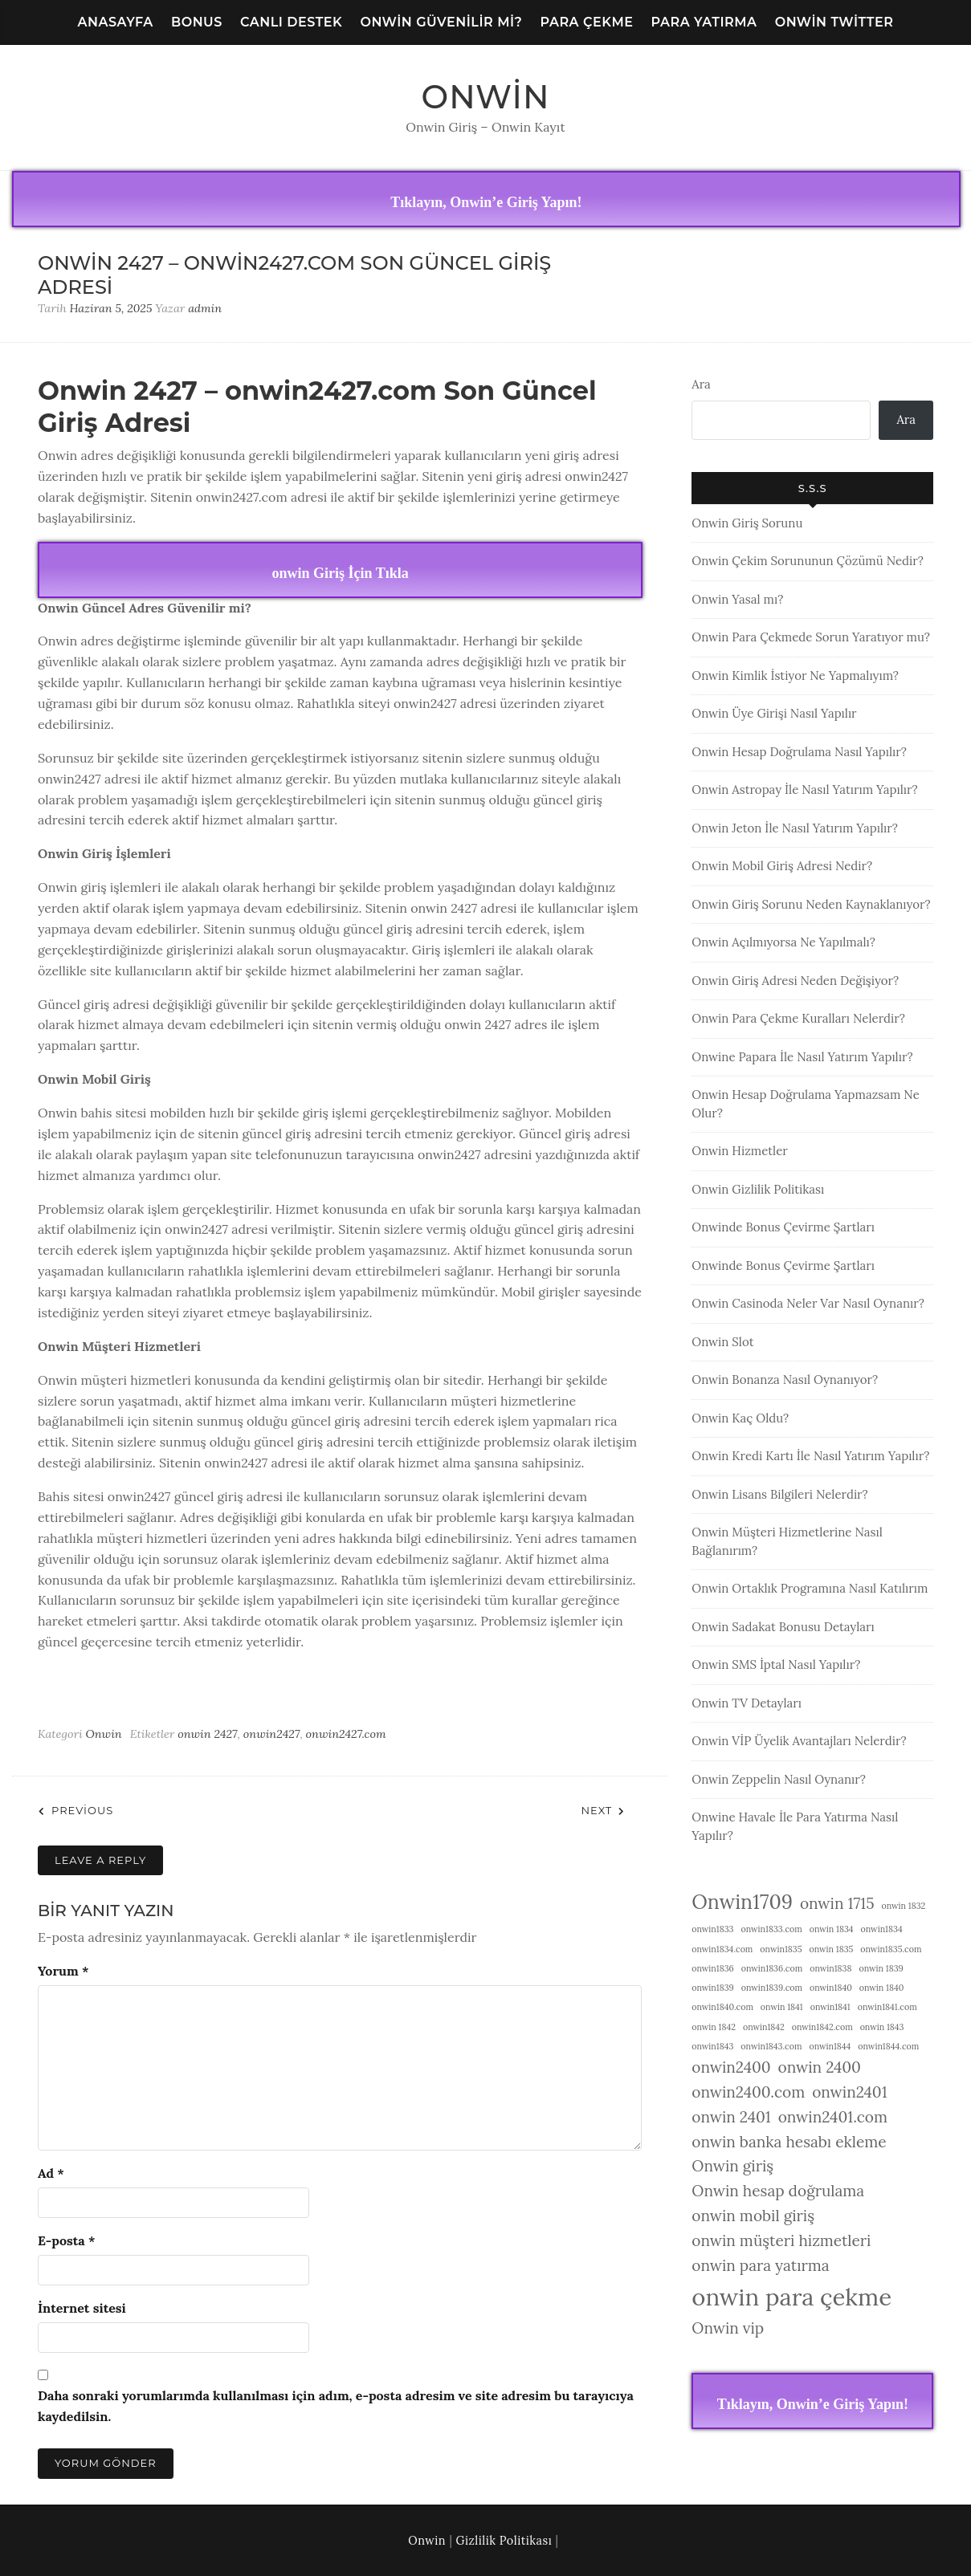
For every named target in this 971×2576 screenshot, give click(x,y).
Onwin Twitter (834, 22)
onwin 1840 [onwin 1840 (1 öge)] (881, 1987)
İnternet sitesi (82, 2308)
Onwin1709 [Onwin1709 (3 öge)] (742, 1902)
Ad (51, 2173)
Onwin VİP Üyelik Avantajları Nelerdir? (799, 1740)
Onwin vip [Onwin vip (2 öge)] (728, 2328)
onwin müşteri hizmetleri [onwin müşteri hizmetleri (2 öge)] (781, 2240)
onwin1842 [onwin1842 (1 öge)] (764, 2027)
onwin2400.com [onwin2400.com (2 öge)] (748, 2092)
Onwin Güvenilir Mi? (441, 22)
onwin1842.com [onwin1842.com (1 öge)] (822, 2027)
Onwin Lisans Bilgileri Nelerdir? (779, 1494)
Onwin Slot (722, 1341)
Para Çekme (587, 22)
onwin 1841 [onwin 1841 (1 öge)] (782, 2006)
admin (205, 308)
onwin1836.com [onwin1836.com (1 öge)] (771, 1968)
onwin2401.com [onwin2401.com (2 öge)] (832, 2116)
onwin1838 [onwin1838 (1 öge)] (830, 1968)
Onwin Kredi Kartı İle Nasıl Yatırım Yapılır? (810, 1455)
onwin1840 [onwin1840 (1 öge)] (831, 1987)
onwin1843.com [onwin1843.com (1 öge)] (771, 2046)
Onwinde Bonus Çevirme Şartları (783, 1227)
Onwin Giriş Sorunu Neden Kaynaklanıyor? (811, 904)
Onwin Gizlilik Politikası (758, 1189)
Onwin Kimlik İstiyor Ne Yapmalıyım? (795, 675)
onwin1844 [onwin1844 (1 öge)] (830, 2046)
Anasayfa (115, 22)
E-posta (66, 2240)
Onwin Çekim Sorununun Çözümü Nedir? (808, 560)
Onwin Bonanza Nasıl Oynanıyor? (785, 1379)
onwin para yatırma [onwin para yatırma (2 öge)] (760, 2265)
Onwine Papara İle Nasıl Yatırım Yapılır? (802, 1056)
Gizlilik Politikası (504, 2540)
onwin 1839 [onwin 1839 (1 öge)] (881, 1968)
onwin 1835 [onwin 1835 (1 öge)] (831, 1949)
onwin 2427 (207, 1734)
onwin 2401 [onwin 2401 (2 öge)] (731, 2116)
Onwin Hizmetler (740, 1150)
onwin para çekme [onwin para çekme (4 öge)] (791, 2296)
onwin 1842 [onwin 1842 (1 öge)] (714, 2027)
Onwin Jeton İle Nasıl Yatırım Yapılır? (795, 828)
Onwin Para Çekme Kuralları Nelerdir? (798, 1018)
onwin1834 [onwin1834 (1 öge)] (882, 1929)
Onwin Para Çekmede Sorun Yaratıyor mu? (811, 637)
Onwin (486, 96)
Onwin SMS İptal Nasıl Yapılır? (776, 1664)
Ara (701, 384)
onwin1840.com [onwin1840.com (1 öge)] (722, 2006)
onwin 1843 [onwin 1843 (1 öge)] (882, 2027)
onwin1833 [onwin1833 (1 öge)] (712, 1929)
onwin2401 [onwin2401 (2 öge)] (849, 2092)
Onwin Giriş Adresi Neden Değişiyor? (795, 980)
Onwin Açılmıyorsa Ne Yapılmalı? (783, 942)
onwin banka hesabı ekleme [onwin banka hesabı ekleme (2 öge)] (789, 2141)
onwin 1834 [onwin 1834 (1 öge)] (832, 1929)
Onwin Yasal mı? (737, 599)
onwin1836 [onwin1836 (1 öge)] (712, 1968)
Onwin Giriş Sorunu (747, 523)
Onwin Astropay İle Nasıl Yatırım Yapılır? (804, 789)
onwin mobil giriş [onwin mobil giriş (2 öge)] (753, 2215)
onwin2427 (271, 1734)
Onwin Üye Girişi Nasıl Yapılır (774, 713)
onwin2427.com (346, 1734)
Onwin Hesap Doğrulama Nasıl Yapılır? (799, 751)
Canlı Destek (291, 22)
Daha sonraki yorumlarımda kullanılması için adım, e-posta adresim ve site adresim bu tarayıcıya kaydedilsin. (336, 2405)
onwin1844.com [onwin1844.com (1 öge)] (888, 2046)
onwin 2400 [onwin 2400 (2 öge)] (819, 2067)
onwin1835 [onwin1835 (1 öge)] (781, 1949)
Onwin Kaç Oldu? (740, 1418)
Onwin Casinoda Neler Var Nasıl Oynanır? (808, 1303)
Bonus (196, 22)
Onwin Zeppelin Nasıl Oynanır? (779, 1779)
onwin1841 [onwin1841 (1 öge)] (830, 2006)
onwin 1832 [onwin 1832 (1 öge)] (903, 1905)
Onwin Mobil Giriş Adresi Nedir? (782, 865)
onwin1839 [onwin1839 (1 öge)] (712, 1987)
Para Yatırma (704, 22)
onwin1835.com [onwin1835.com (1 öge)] (890, 1949)
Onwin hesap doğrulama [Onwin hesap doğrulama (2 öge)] (778, 2190)
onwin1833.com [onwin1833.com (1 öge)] (771, 1929)
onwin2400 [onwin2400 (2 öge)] (731, 2067)
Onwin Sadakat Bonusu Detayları (783, 1626)
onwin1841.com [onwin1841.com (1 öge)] (887, 2006)
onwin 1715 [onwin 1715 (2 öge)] (837, 1903)
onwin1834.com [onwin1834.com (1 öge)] (722, 1949)
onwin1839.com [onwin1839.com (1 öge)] (771, 1987)
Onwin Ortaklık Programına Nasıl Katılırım (810, 1588)
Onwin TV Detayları (747, 1703)
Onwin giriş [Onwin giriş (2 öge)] (732, 2165)
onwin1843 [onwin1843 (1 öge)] (712, 2046)
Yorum (63, 1971)
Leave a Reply (100, 1860)
